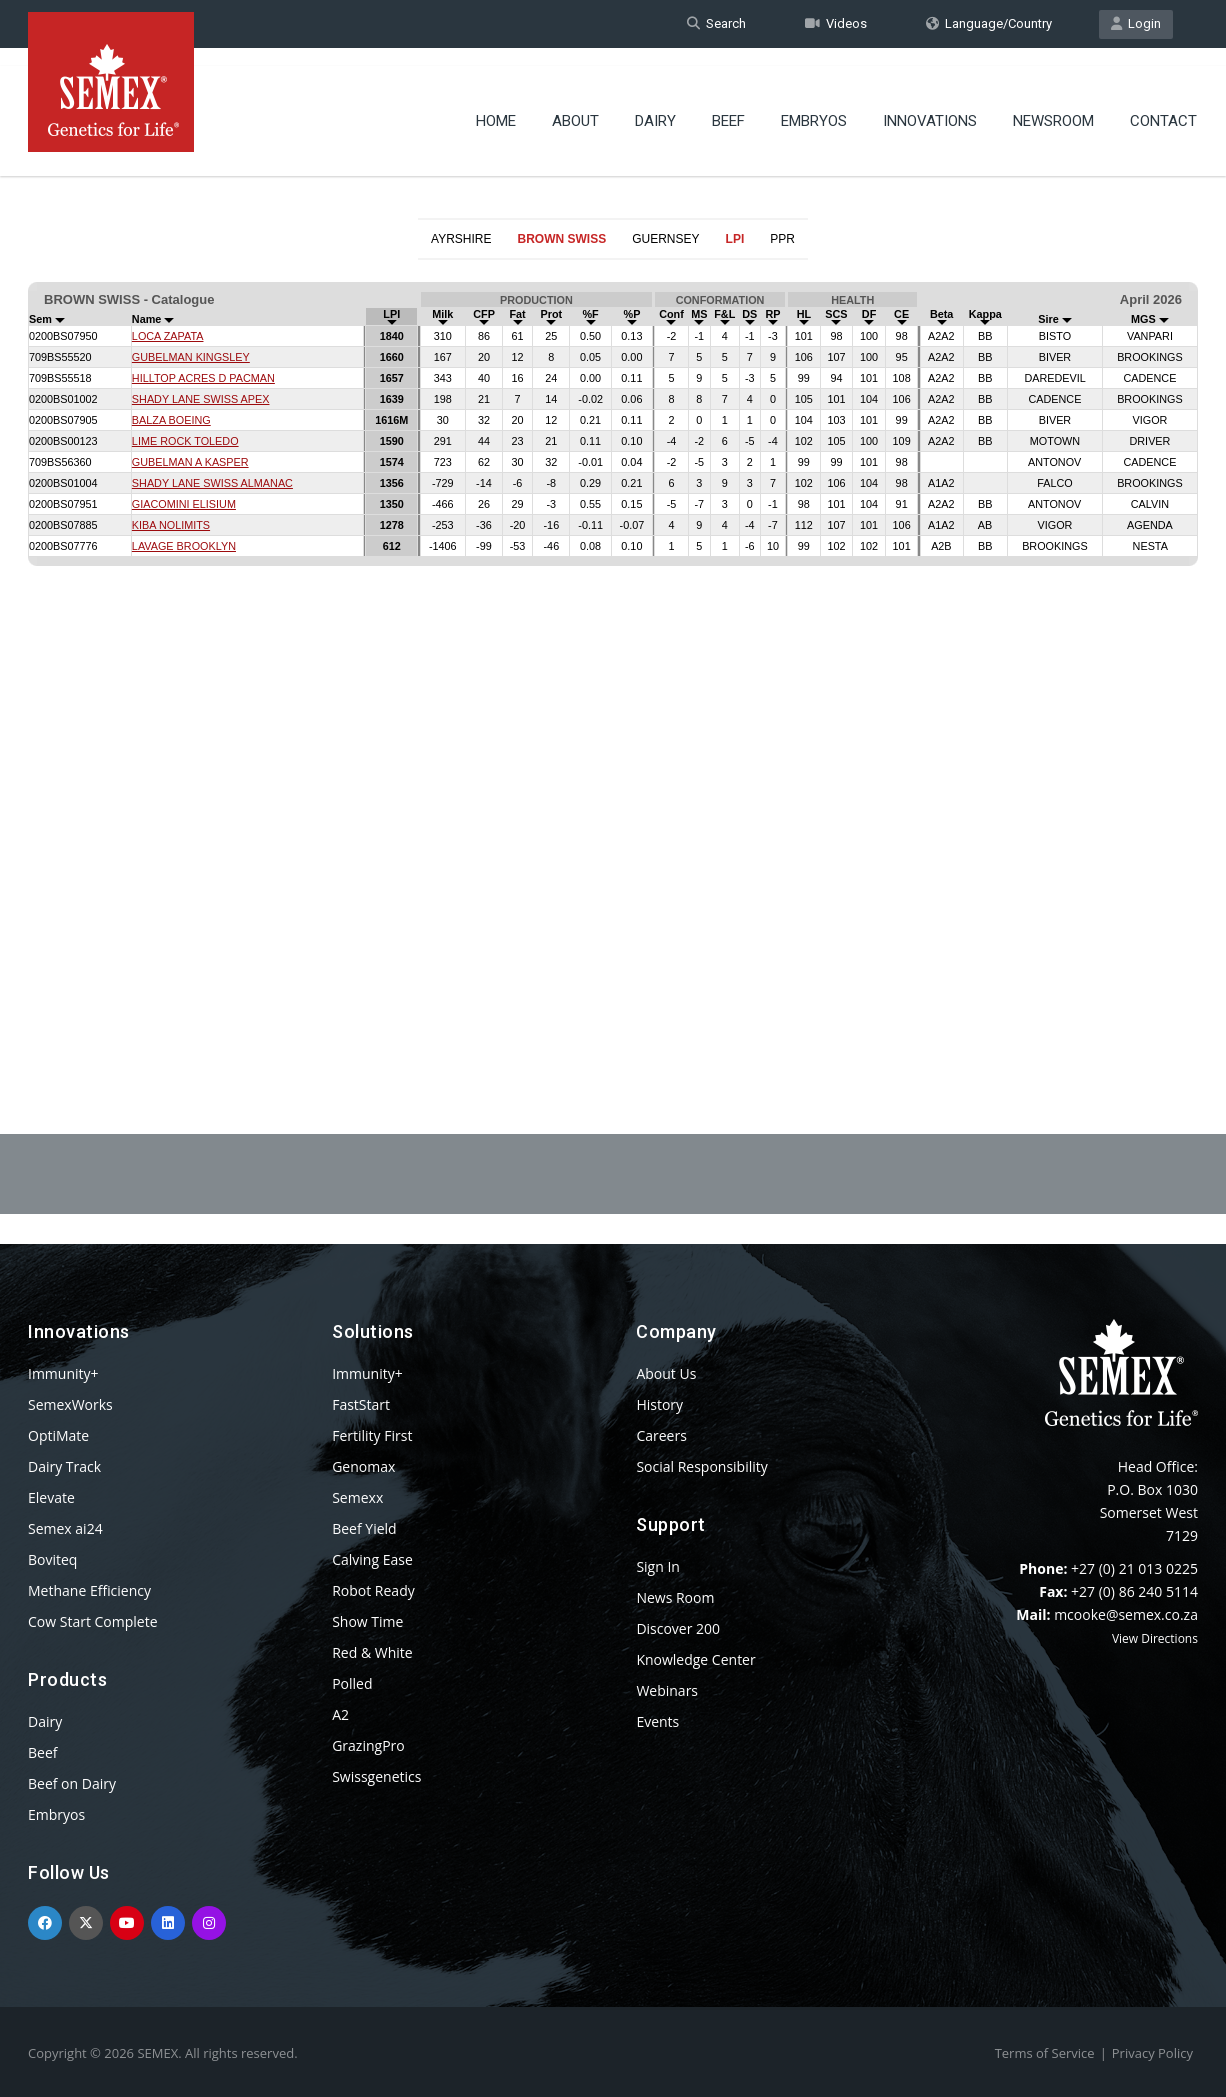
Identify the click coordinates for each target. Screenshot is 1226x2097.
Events (657, 1721)
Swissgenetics (376, 1776)
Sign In (658, 1566)
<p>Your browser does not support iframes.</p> (613, 648)
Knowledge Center (695, 1659)
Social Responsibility (701, 1466)
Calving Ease (372, 1559)
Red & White (372, 1652)
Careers (661, 1435)
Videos (836, 23)
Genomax (363, 1466)
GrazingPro (368, 1745)
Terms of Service (1045, 2053)
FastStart (361, 1404)
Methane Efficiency (89, 1590)
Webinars (667, 1690)
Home (496, 105)
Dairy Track (64, 1466)
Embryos (814, 105)
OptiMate (58, 1435)
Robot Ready (373, 1590)
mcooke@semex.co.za (1126, 1614)
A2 (340, 1714)
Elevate (51, 1497)
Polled (352, 1683)
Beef (728, 105)
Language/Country (989, 23)
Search (716, 23)
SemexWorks (70, 1404)
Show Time (367, 1621)
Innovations (930, 105)
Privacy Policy (1152, 2053)
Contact (1163, 105)
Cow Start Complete (93, 1621)
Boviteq (52, 1559)
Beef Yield (364, 1528)
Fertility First (372, 1435)
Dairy (655, 105)
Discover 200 (678, 1628)
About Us (666, 1373)
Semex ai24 (65, 1528)
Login (1136, 23)
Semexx (357, 1497)
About (575, 105)
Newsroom (1053, 105)
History (659, 1404)
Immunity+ (63, 1373)
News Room (675, 1597)
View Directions (1155, 1638)
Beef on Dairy (72, 1783)
